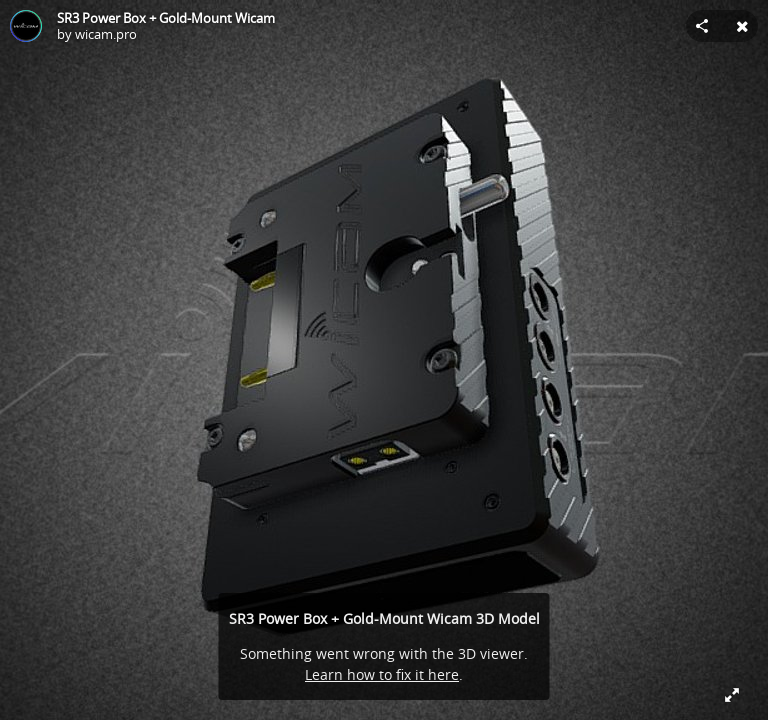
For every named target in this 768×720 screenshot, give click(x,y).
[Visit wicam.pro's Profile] (26, 26)
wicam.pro (106, 34)
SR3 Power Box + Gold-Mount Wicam (166, 18)
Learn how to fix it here (382, 674)
